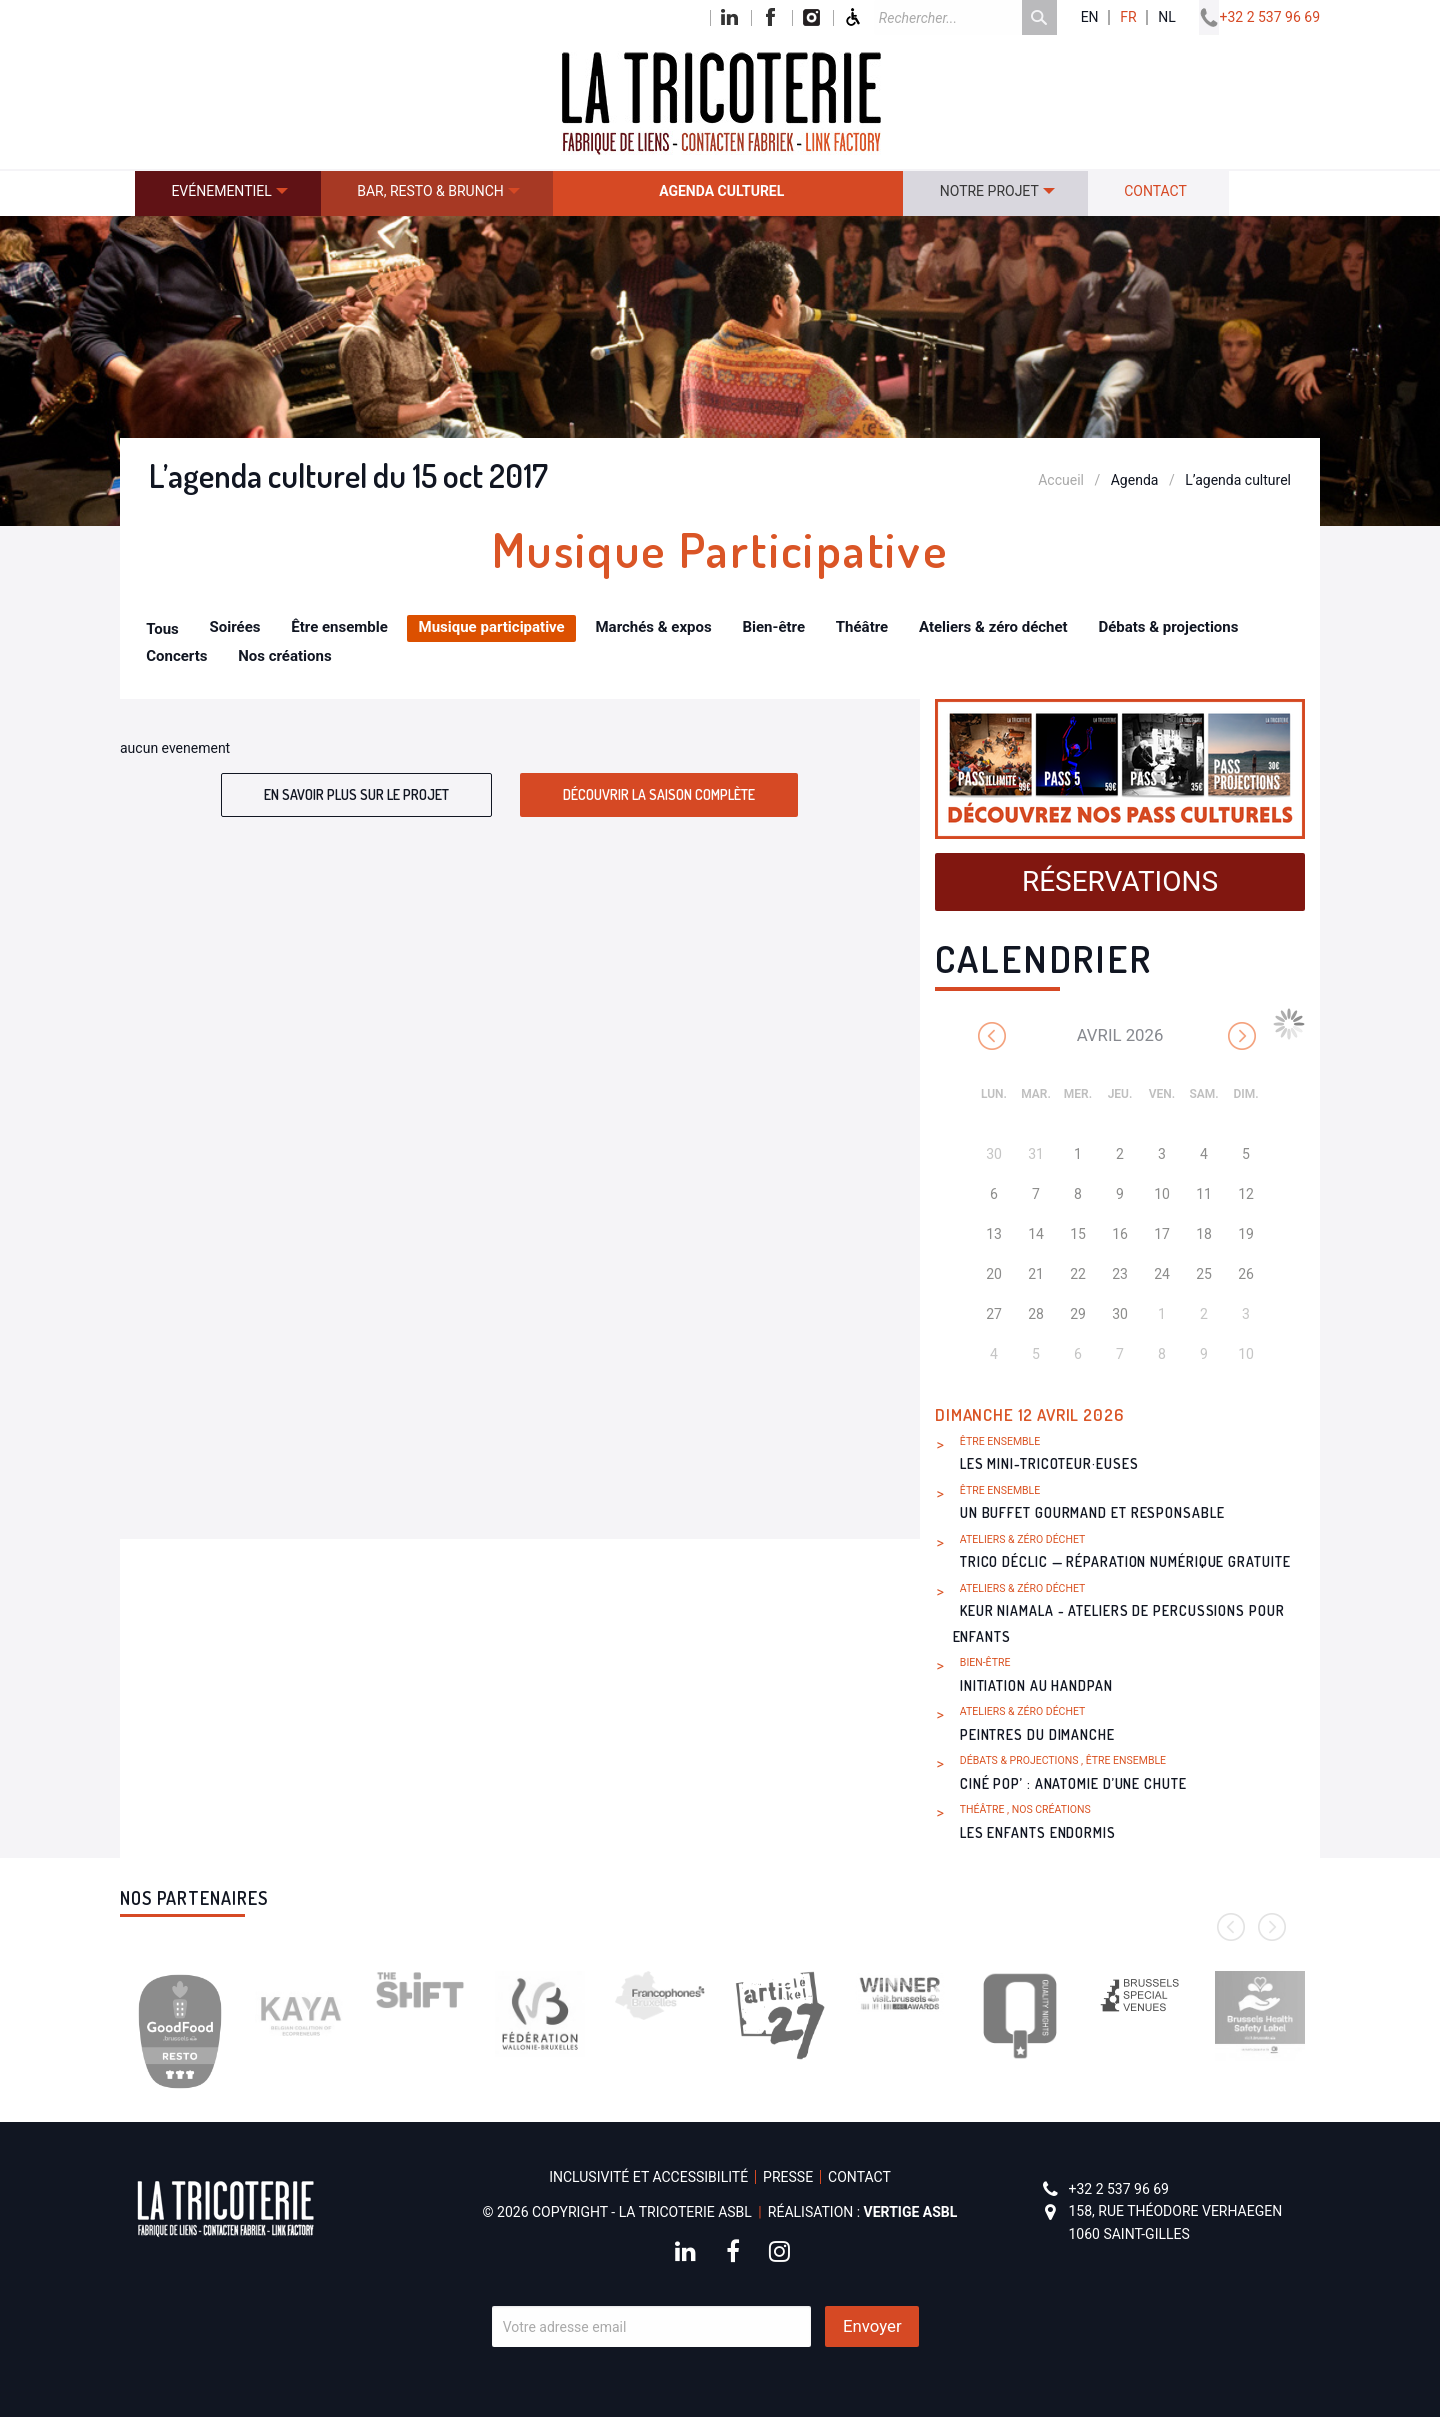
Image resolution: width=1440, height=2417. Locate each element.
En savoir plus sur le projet (356, 794)
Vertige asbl (911, 2212)
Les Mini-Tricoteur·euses (1049, 1463)
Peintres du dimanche (1037, 1734)
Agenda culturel (721, 191)
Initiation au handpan (1036, 1685)
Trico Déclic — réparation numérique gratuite (1125, 1561)
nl (1167, 17)
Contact (1155, 191)
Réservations (1120, 881)
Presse (788, 2177)
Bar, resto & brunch (430, 191)
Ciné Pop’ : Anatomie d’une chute (1073, 1783)
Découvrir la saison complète (659, 794)
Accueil (1061, 480)
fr (1128, 17)
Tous (162, 629)
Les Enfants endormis (1038, 1832)
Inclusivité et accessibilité (648, 2177)
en (1090, 17)
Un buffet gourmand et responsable (1092, 1512)
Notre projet (989, 191)
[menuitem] (228, 193)
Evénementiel (221, 191)
